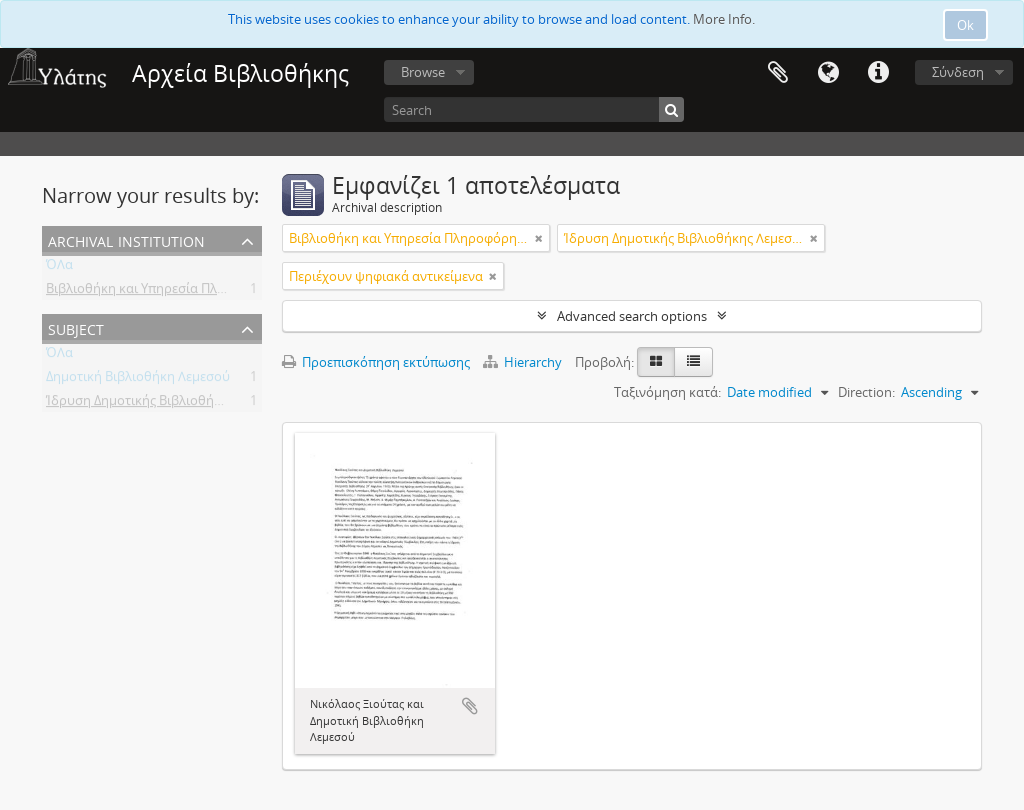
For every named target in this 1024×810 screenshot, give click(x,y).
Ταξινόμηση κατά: (667, 392)
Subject (76, 327)
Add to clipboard (470, 706)
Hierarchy (524, 362)
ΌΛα (59, 268)
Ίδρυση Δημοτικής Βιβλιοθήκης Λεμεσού (168, 404)
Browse (423, 72)
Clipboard (778, 73)
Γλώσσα (828, 73)
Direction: (866, 392)
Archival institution (126, 239)
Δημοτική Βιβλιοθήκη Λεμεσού (138, 380)
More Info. (724, 19)
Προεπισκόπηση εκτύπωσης (376, 362)
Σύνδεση (958, 72)
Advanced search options (632, 316)
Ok (965, 25)
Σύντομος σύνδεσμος (878, 73)
